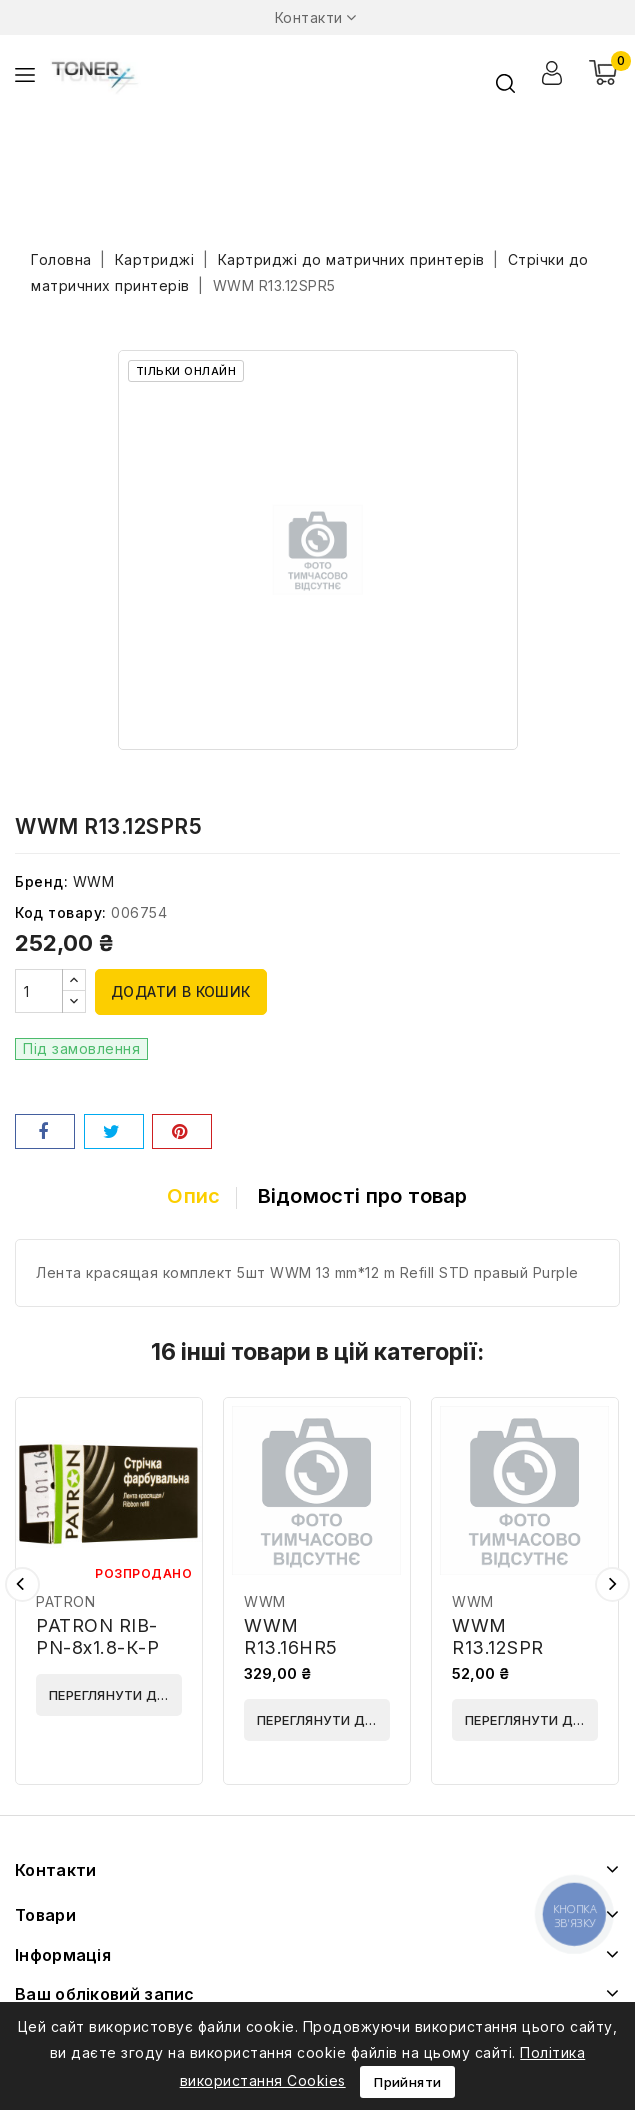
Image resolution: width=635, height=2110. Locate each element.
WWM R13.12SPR (498, 1636)
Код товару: (61, 912)
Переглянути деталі (115, 1695)
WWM (94, 881)
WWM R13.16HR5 (291, 1636)
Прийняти (407, 2082)
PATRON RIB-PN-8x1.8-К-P (97, 1636)
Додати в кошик (181, 991)
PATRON (65, 1601)
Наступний (612, 1584)
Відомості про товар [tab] (366, 1196)
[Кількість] (39, 991)
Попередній (22, 1584)
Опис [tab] (190, 1196)
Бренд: (41, 881)
